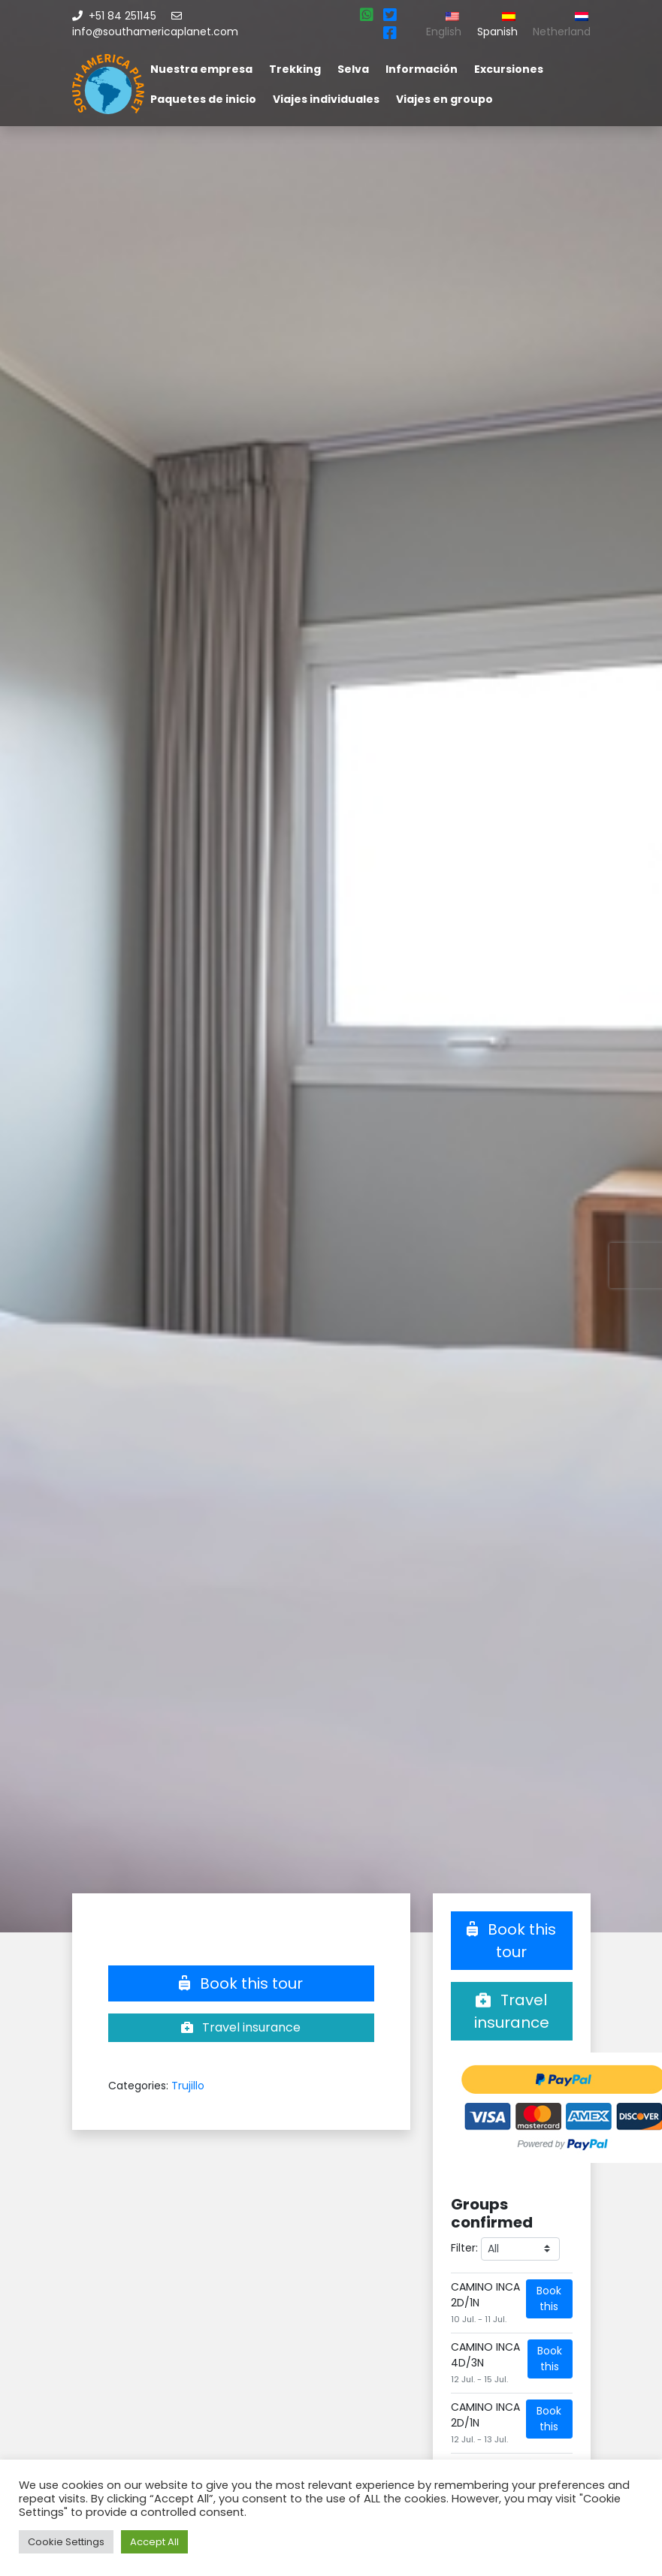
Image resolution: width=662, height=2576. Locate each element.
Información (421, 69)
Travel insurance (241, 2027)
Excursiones (508, 69)
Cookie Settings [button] (66, 2542)
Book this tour (241, 1983)
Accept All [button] (154, 2542)
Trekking (295, 69)
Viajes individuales (326, 99)
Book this (549, 2298)
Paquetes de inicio (203, 99)
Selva (353, 69)
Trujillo (187, 2085)
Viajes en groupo (444, 99)
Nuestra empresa (201, 69)
